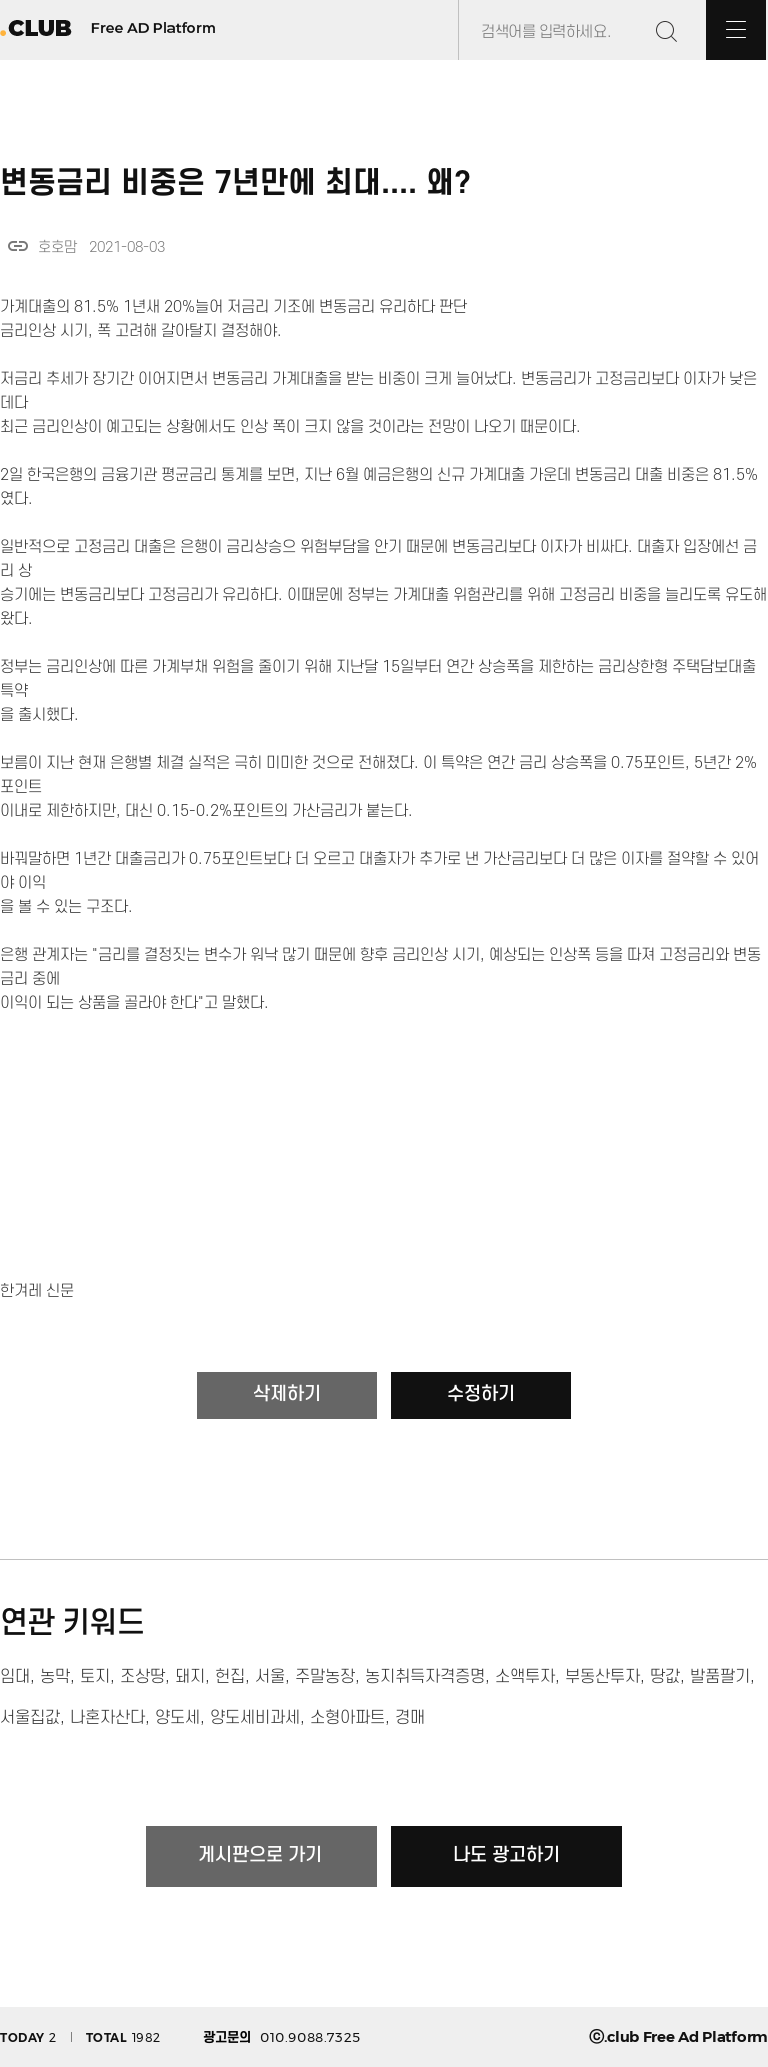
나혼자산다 (107, 1718)
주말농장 (325, 1677)
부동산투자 (602, 1677)
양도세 (177, 1718)
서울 (270, 1677)
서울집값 (30, 1718)
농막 (55, 1677)
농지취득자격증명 (425, 1677)
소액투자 (525, 1677)
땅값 (665, 1677)
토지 (95, 1677)
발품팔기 (720, 1677)
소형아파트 (347, 1718)
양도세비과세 (255, 1718)
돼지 (190, 1677)
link (18, 246)
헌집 (230, 1677)
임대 (15, 1677)
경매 (410, 1718)
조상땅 (142, 1677)
